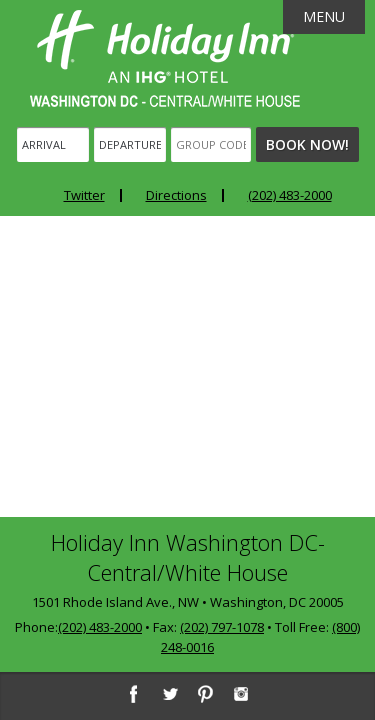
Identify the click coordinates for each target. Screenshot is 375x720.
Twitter (84, 195)
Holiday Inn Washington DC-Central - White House (165, 58)
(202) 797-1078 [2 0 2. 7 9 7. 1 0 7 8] (222, 627)
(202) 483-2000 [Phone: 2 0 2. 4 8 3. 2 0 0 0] (290, 195)
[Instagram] (241, 694)
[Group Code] (211, 144)
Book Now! (307, 144)
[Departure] (130, 144)
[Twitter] (169, 694)
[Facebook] (133, 694)
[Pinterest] (205, 694)
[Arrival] (53, 144)
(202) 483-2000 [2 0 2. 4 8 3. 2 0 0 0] (100, 627)
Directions (176, 195)
